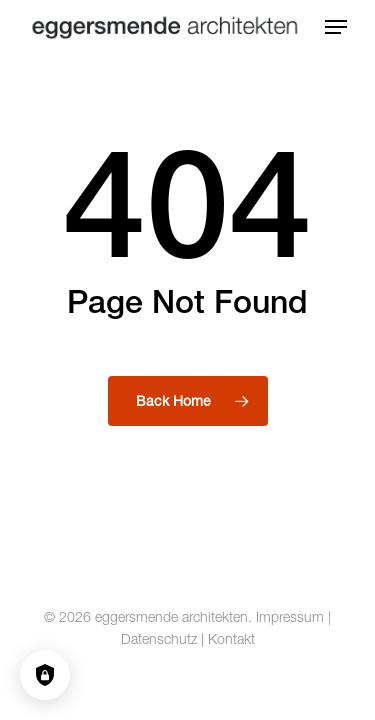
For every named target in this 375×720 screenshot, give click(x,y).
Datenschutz (159, 638)
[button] (336, 27)
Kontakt (231, 638)
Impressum (290, 616)
